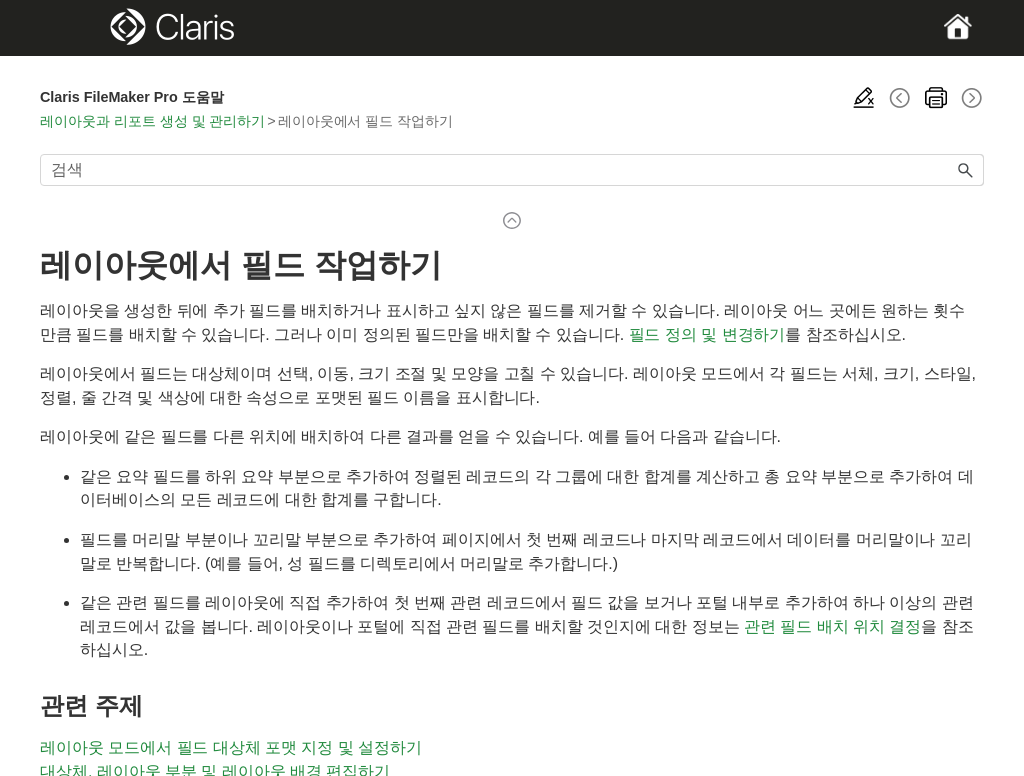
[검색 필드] (512, 170)
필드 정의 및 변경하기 (707, 334)
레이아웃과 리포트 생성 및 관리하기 (152, 121)
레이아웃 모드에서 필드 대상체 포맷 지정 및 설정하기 (231, 747)
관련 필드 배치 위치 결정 (832, 626)
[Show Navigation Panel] (85, 28)
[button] (966, 170)
